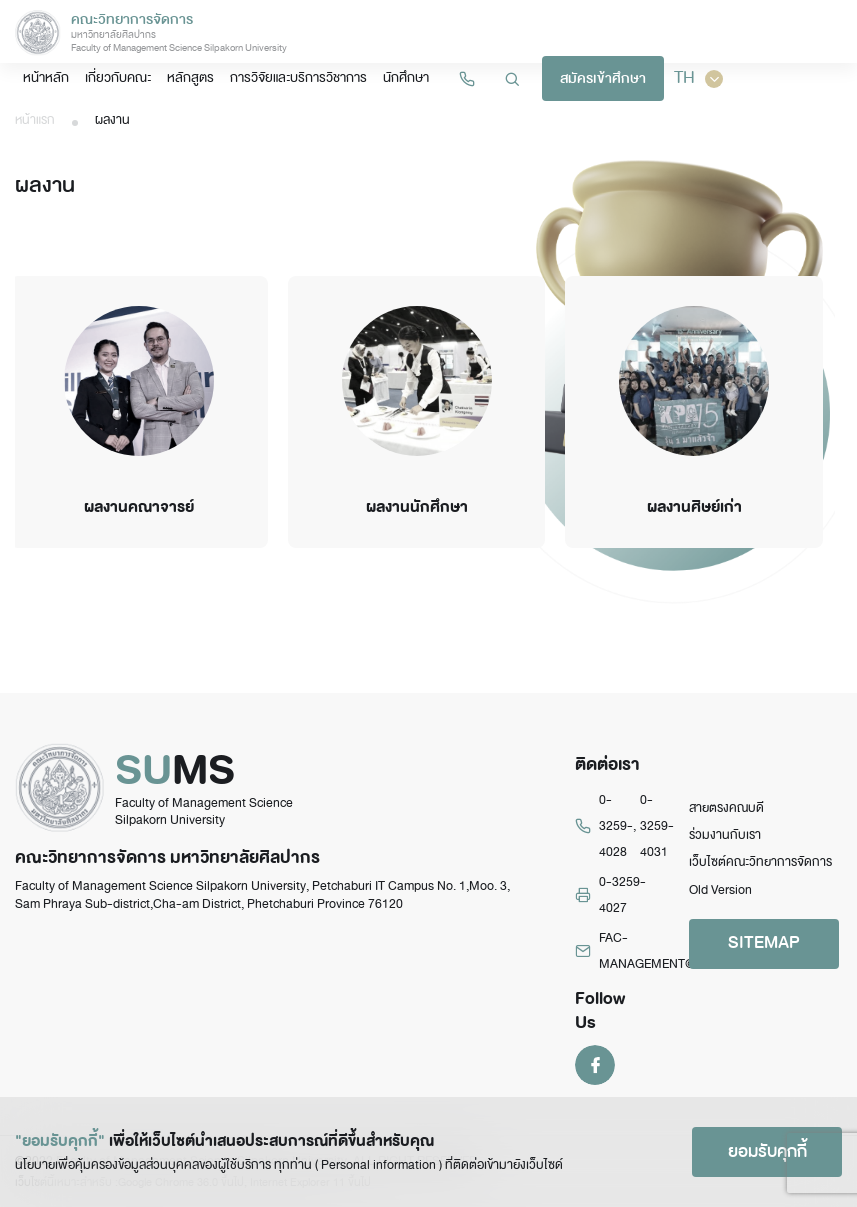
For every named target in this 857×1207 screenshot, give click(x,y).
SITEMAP (764, 942)
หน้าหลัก (46, 77)
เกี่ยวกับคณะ (118, 77)
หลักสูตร (190, 77)
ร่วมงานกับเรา (725, 835)
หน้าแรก (35, 120)
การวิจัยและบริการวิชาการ (298, 77)
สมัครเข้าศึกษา (603, 78)
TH (698, 78)
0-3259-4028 (616, 826)
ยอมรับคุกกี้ (767, 1151)
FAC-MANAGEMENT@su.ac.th (668, 951)
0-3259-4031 (657, 826)
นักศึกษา (406, 77)
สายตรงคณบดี (726, 808)
